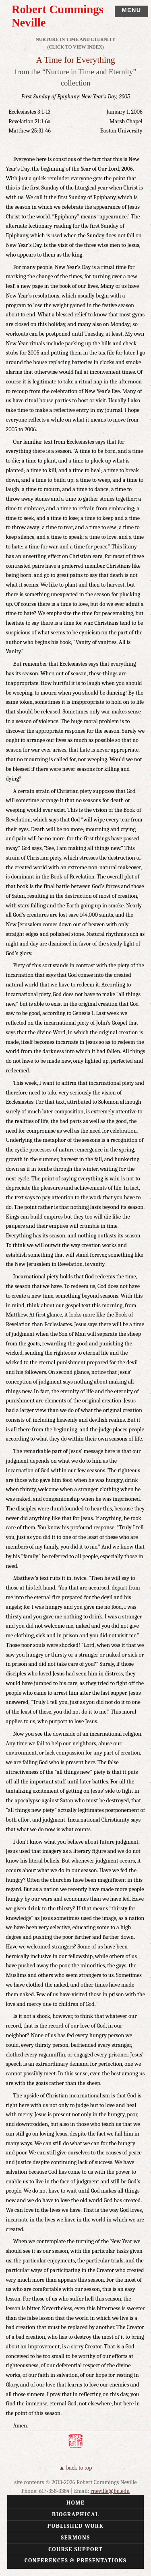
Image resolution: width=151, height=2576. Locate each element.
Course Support (75, 2549)
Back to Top (79, 2467)
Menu (131, 10)
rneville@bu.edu (110, 2491)
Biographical (75, 2514)
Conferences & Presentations (75, 2560)
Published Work (75, 2526)
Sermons (75, 2537)
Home (75, 2502)
